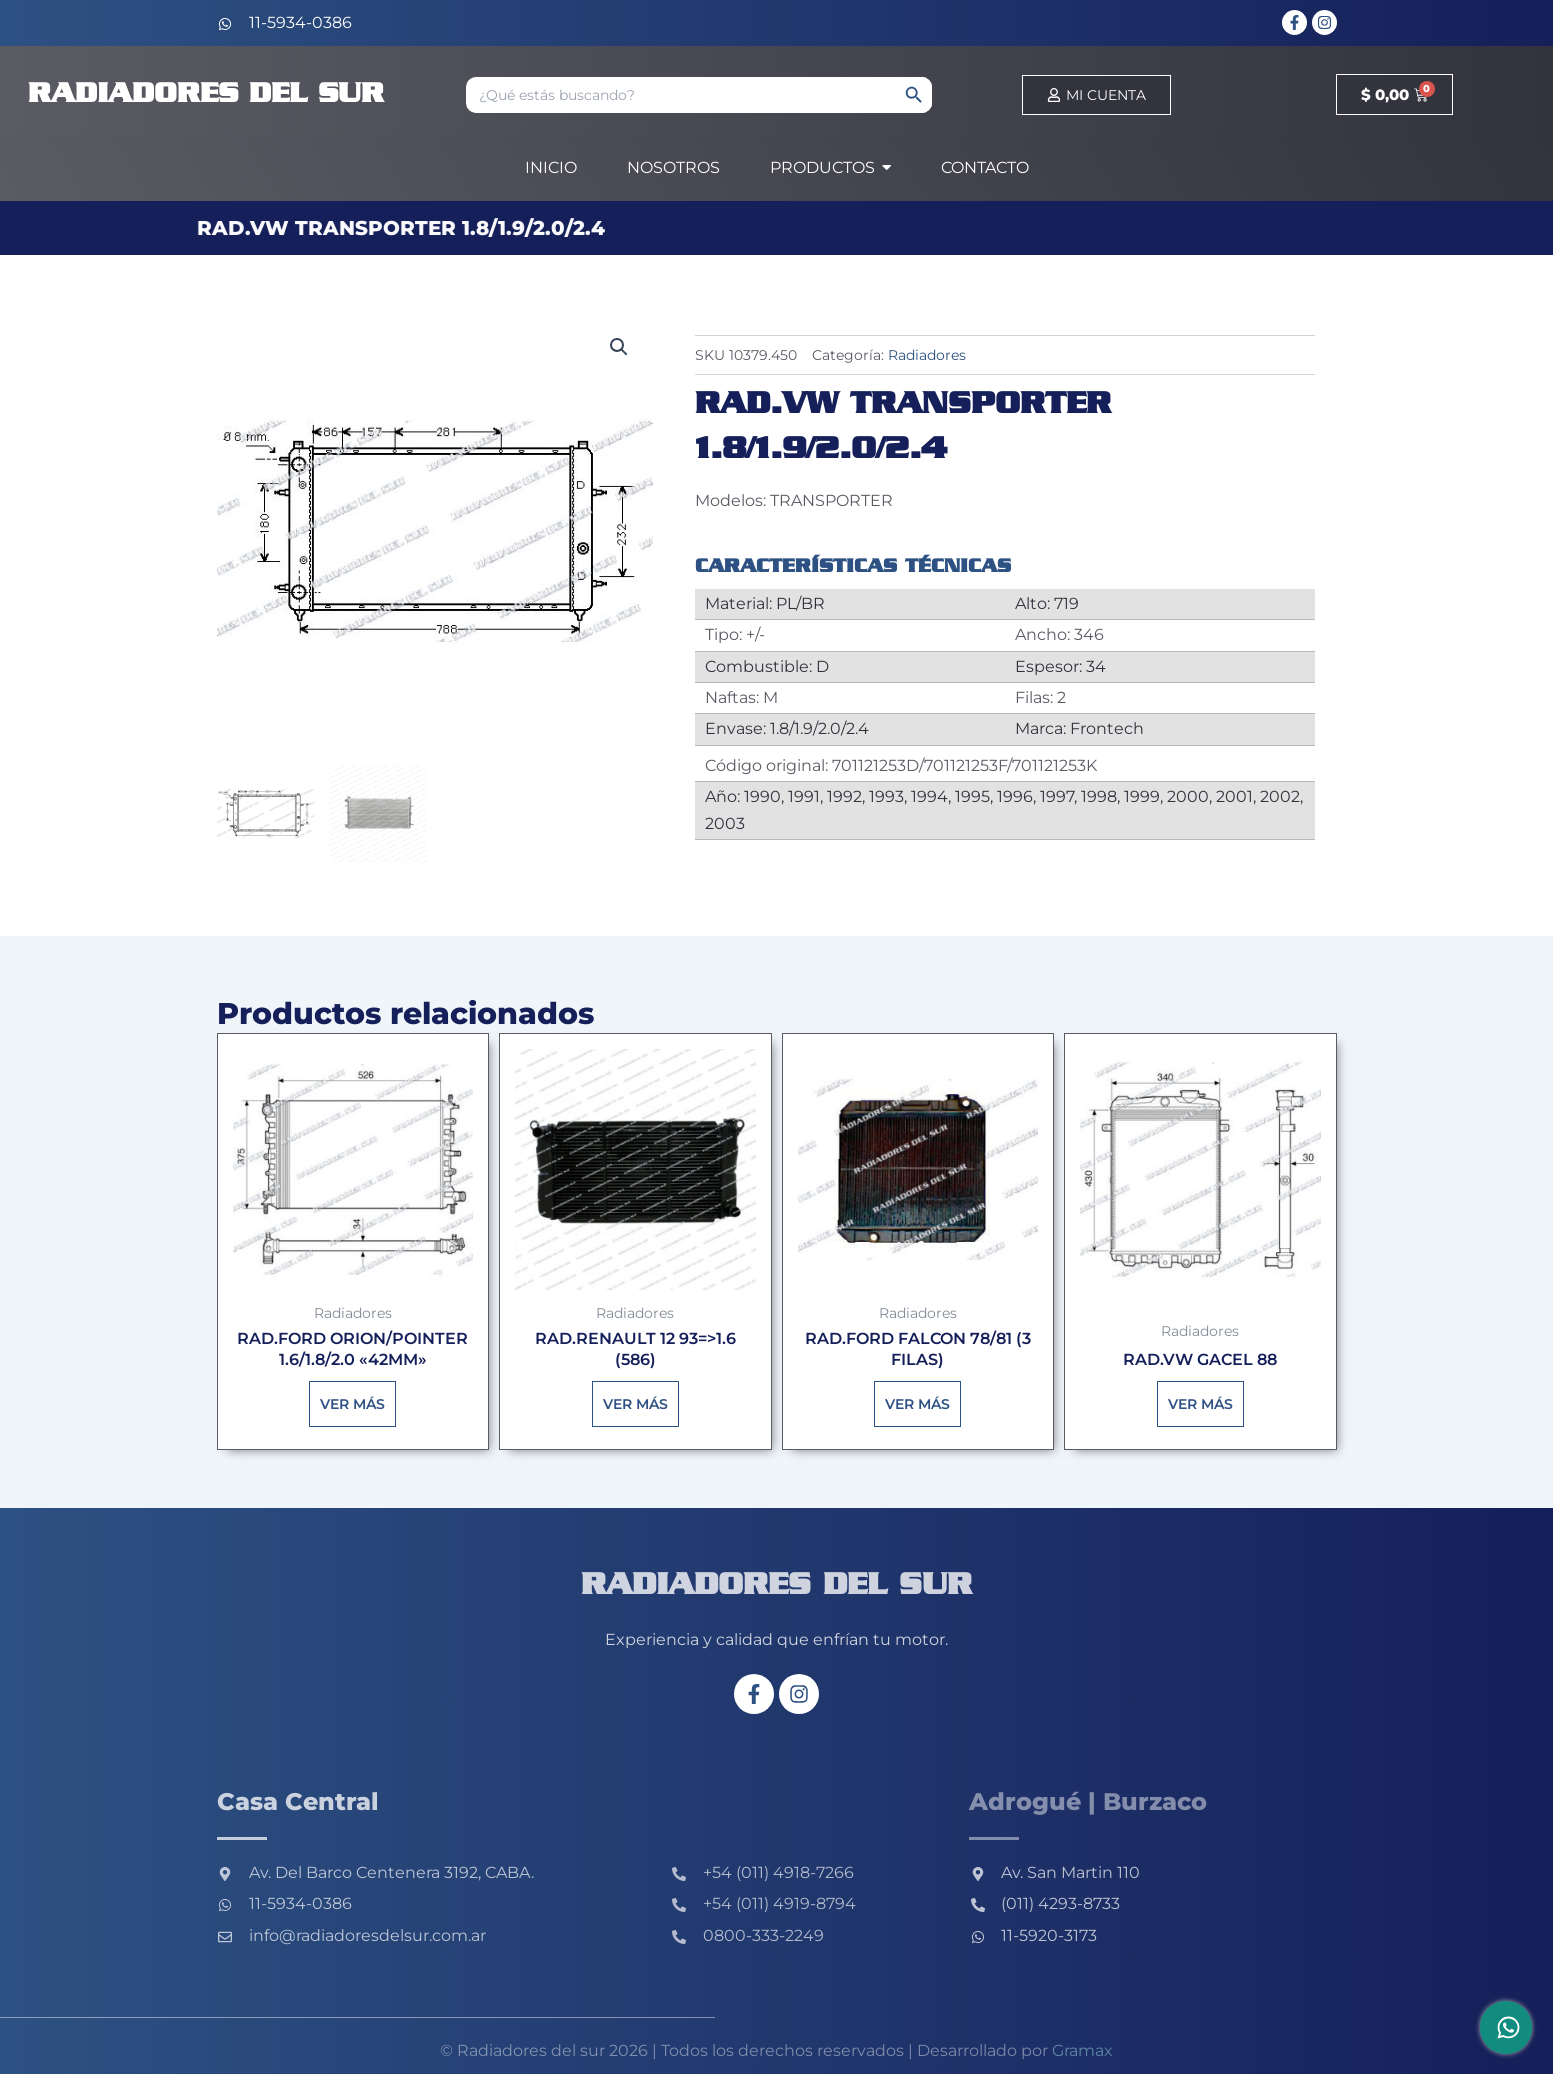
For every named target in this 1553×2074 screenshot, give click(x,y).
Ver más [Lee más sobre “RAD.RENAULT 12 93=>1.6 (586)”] (635, 1404)
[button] (619, 347)
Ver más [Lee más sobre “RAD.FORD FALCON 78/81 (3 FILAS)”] (917, 1404)
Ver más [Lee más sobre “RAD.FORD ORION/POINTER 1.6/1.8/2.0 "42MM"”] (352, 1404)
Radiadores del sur (206, 94)
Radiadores (927, 355)
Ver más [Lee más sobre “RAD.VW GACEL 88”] (1200, 1404)
